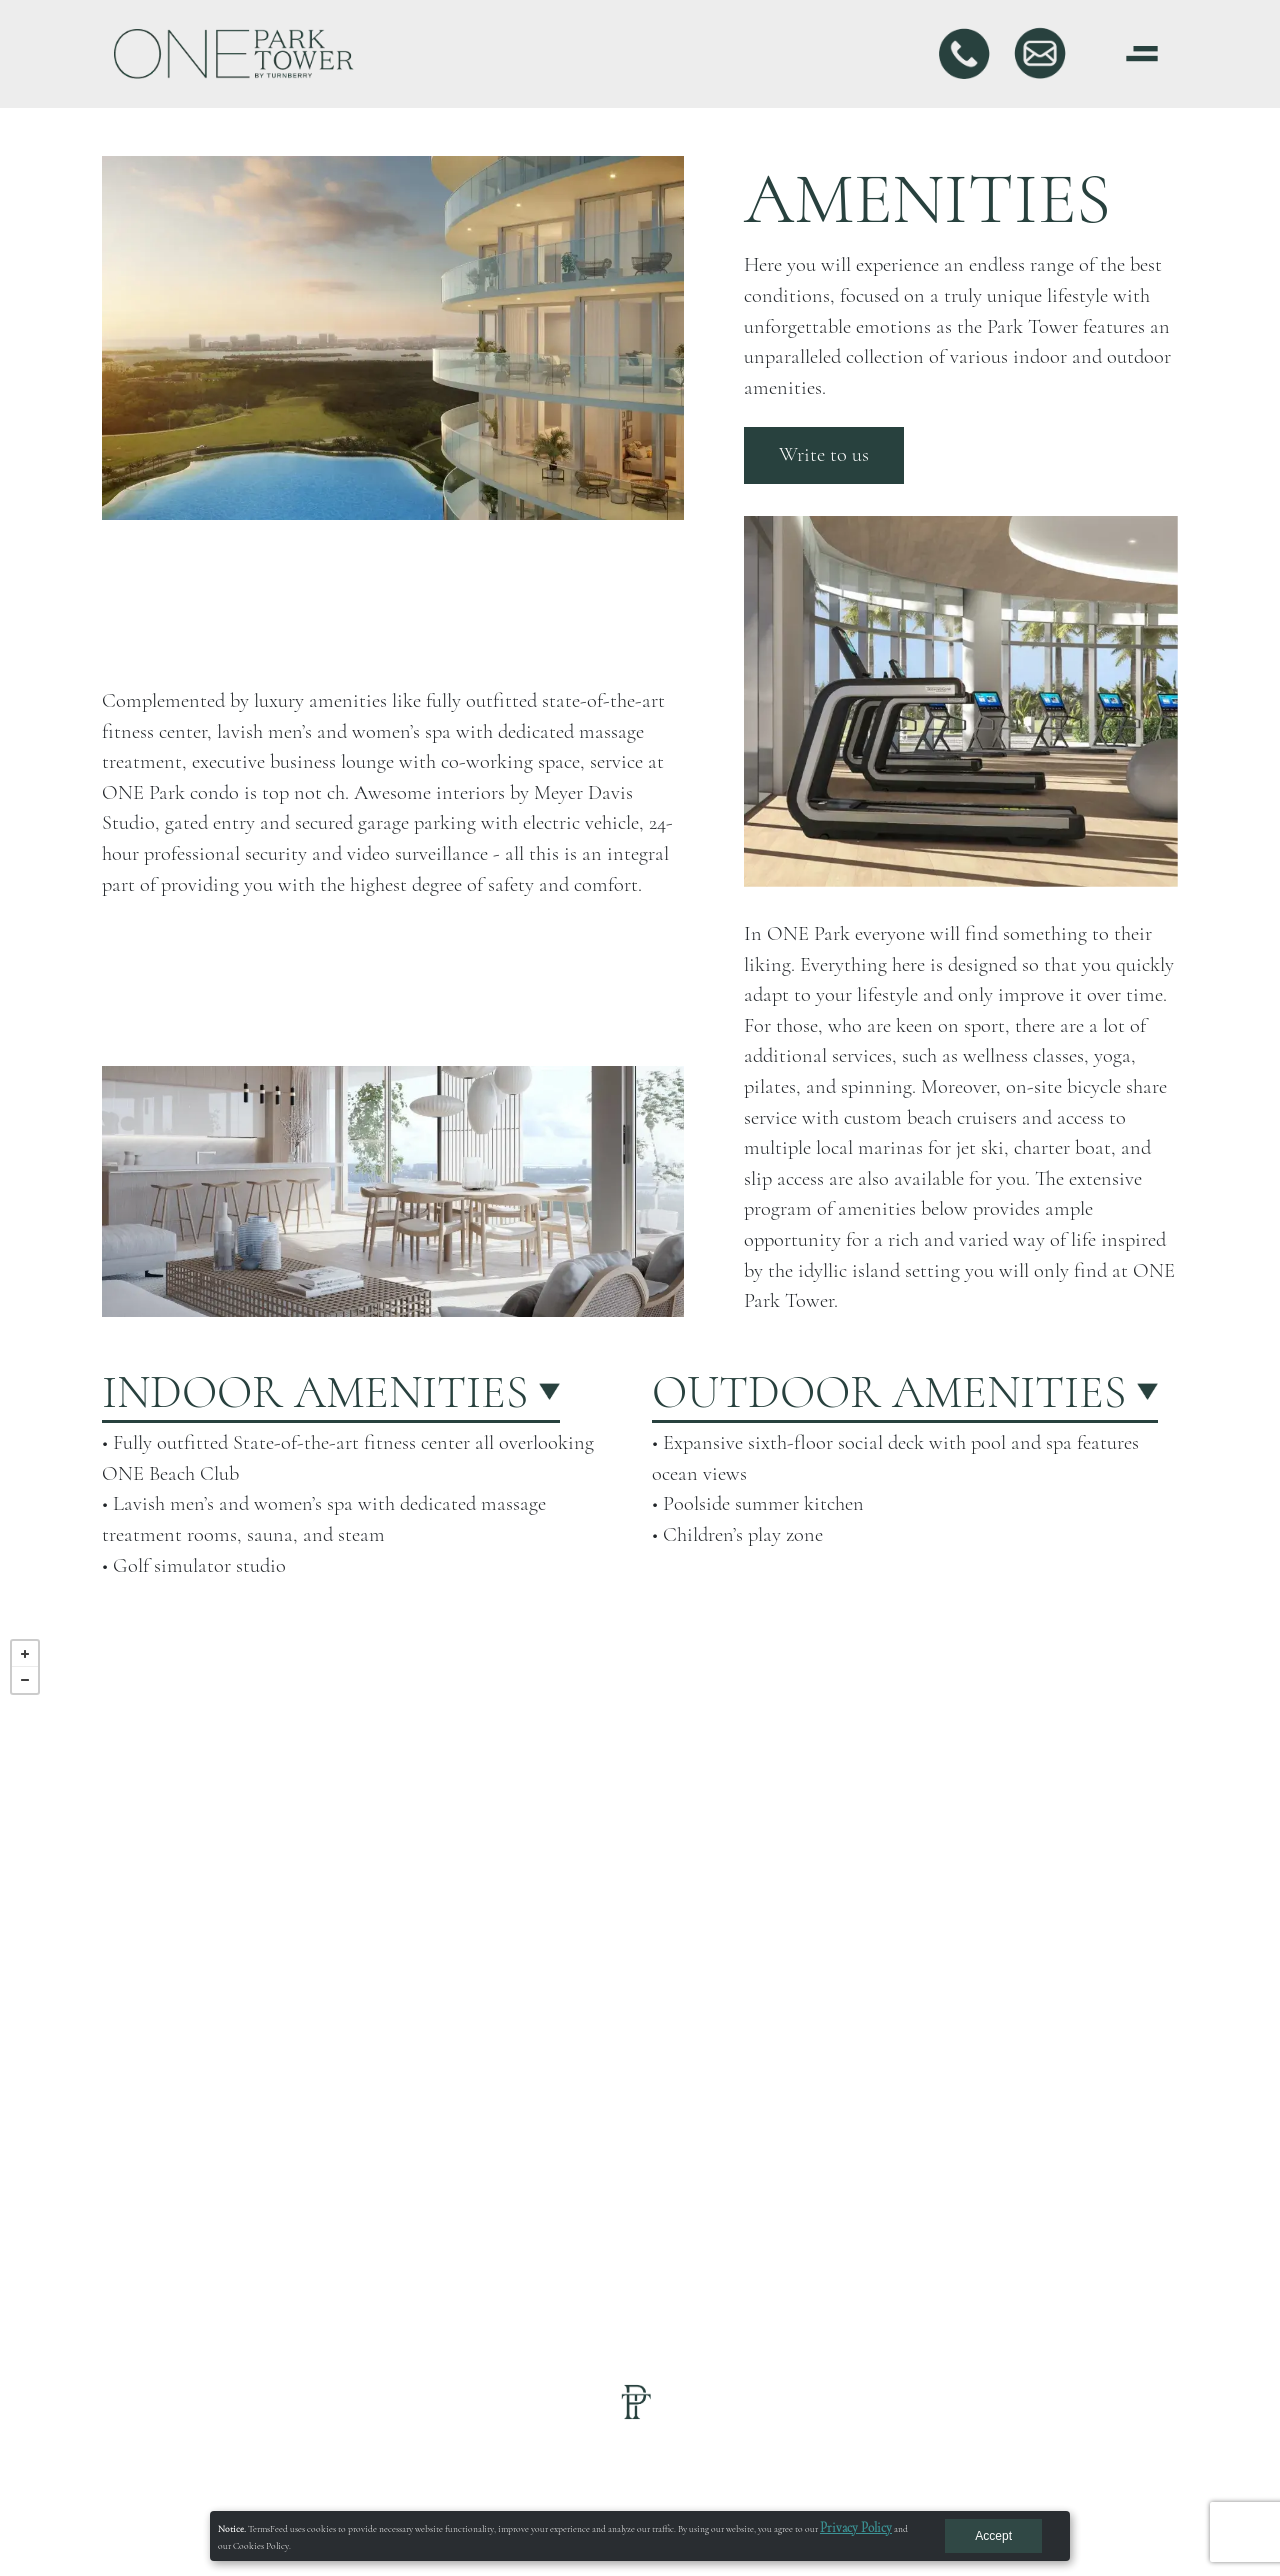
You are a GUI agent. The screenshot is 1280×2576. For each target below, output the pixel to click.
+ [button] (25, 1654)
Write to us (824, 454)
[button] (365, 1392)
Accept (993, 2536)
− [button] (25, 1680)
